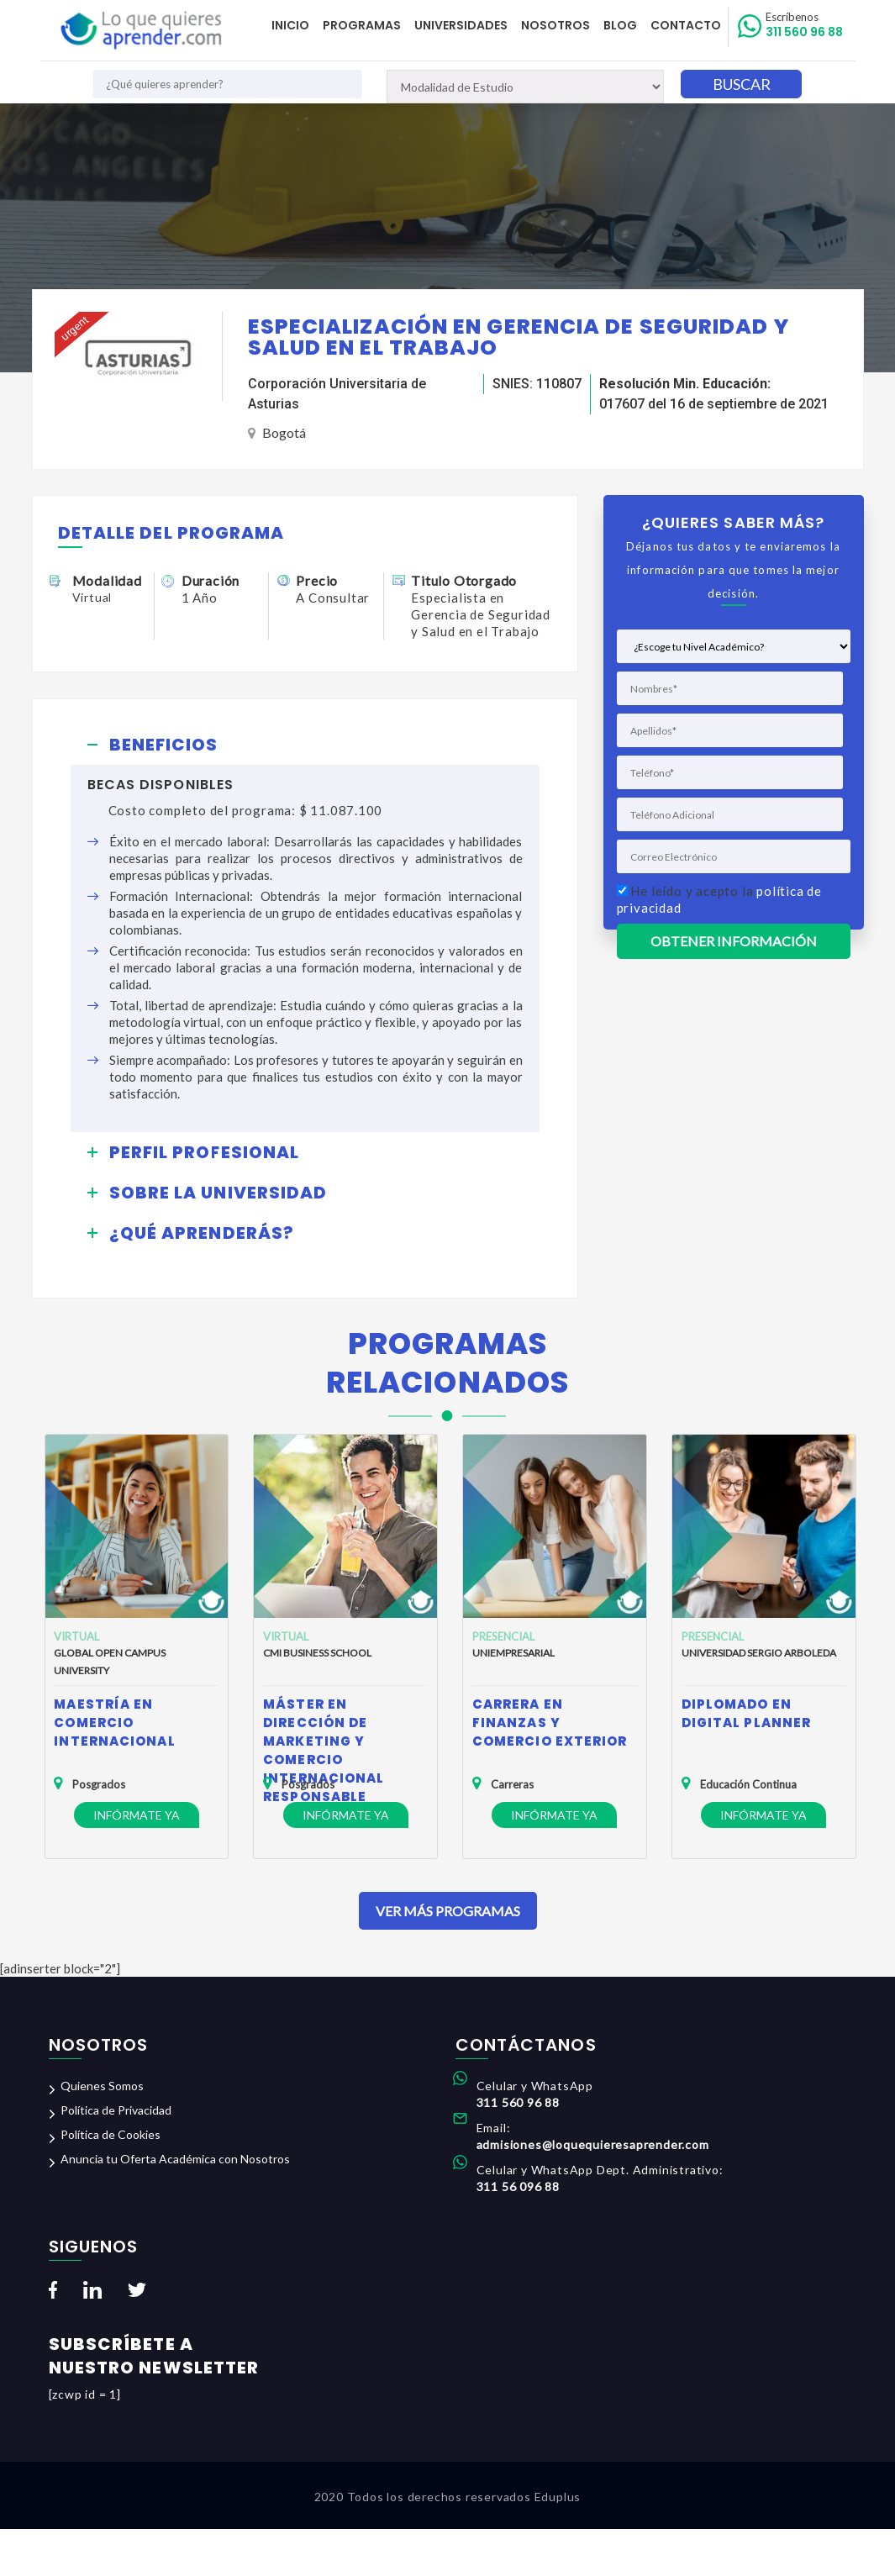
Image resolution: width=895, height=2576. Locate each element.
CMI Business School (317, 1652)
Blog (620, 25)
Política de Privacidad (116, 2110)
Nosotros (555, 25)
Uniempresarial (513, 1652)
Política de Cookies (111, 2134)
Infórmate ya (136, 1815)
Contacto (685, 25)
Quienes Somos (102, 2085)
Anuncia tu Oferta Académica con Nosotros (175, 2159)
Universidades (461, 25)
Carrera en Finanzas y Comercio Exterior (550, 1722)
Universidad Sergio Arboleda (759, 1652)
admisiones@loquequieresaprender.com (592, 2144)
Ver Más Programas (448, 1911)
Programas (362, 25)
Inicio (290, 25)
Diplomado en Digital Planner (747, 1713)
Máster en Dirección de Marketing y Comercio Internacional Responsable (323, 1750)
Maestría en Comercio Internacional (114, 1722)
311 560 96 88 (804, 25)
